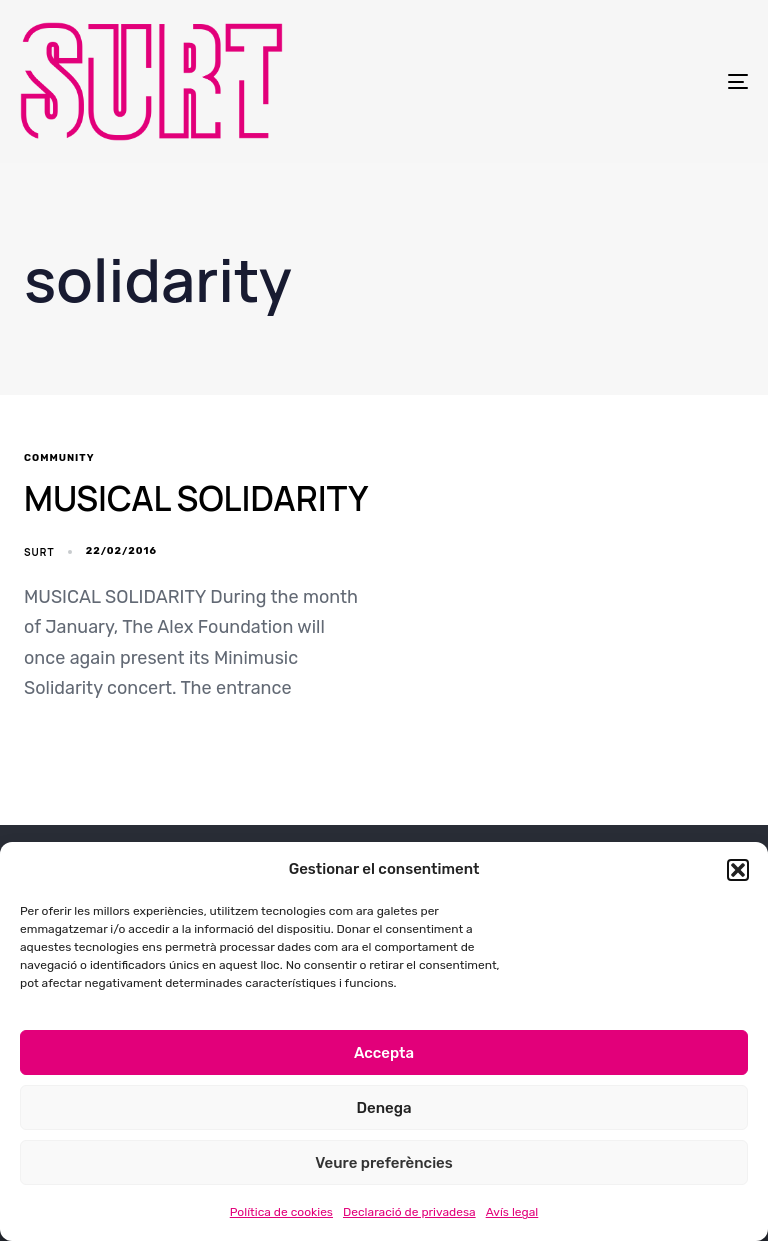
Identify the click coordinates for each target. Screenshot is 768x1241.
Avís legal (512, 1212)
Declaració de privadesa (409, 1212)
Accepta (384, 1053)
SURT (39, 552)
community (59, 458)
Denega (383, 1108)
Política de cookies (281, 1212)
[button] (738, 870)
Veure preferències (384, 1163)
